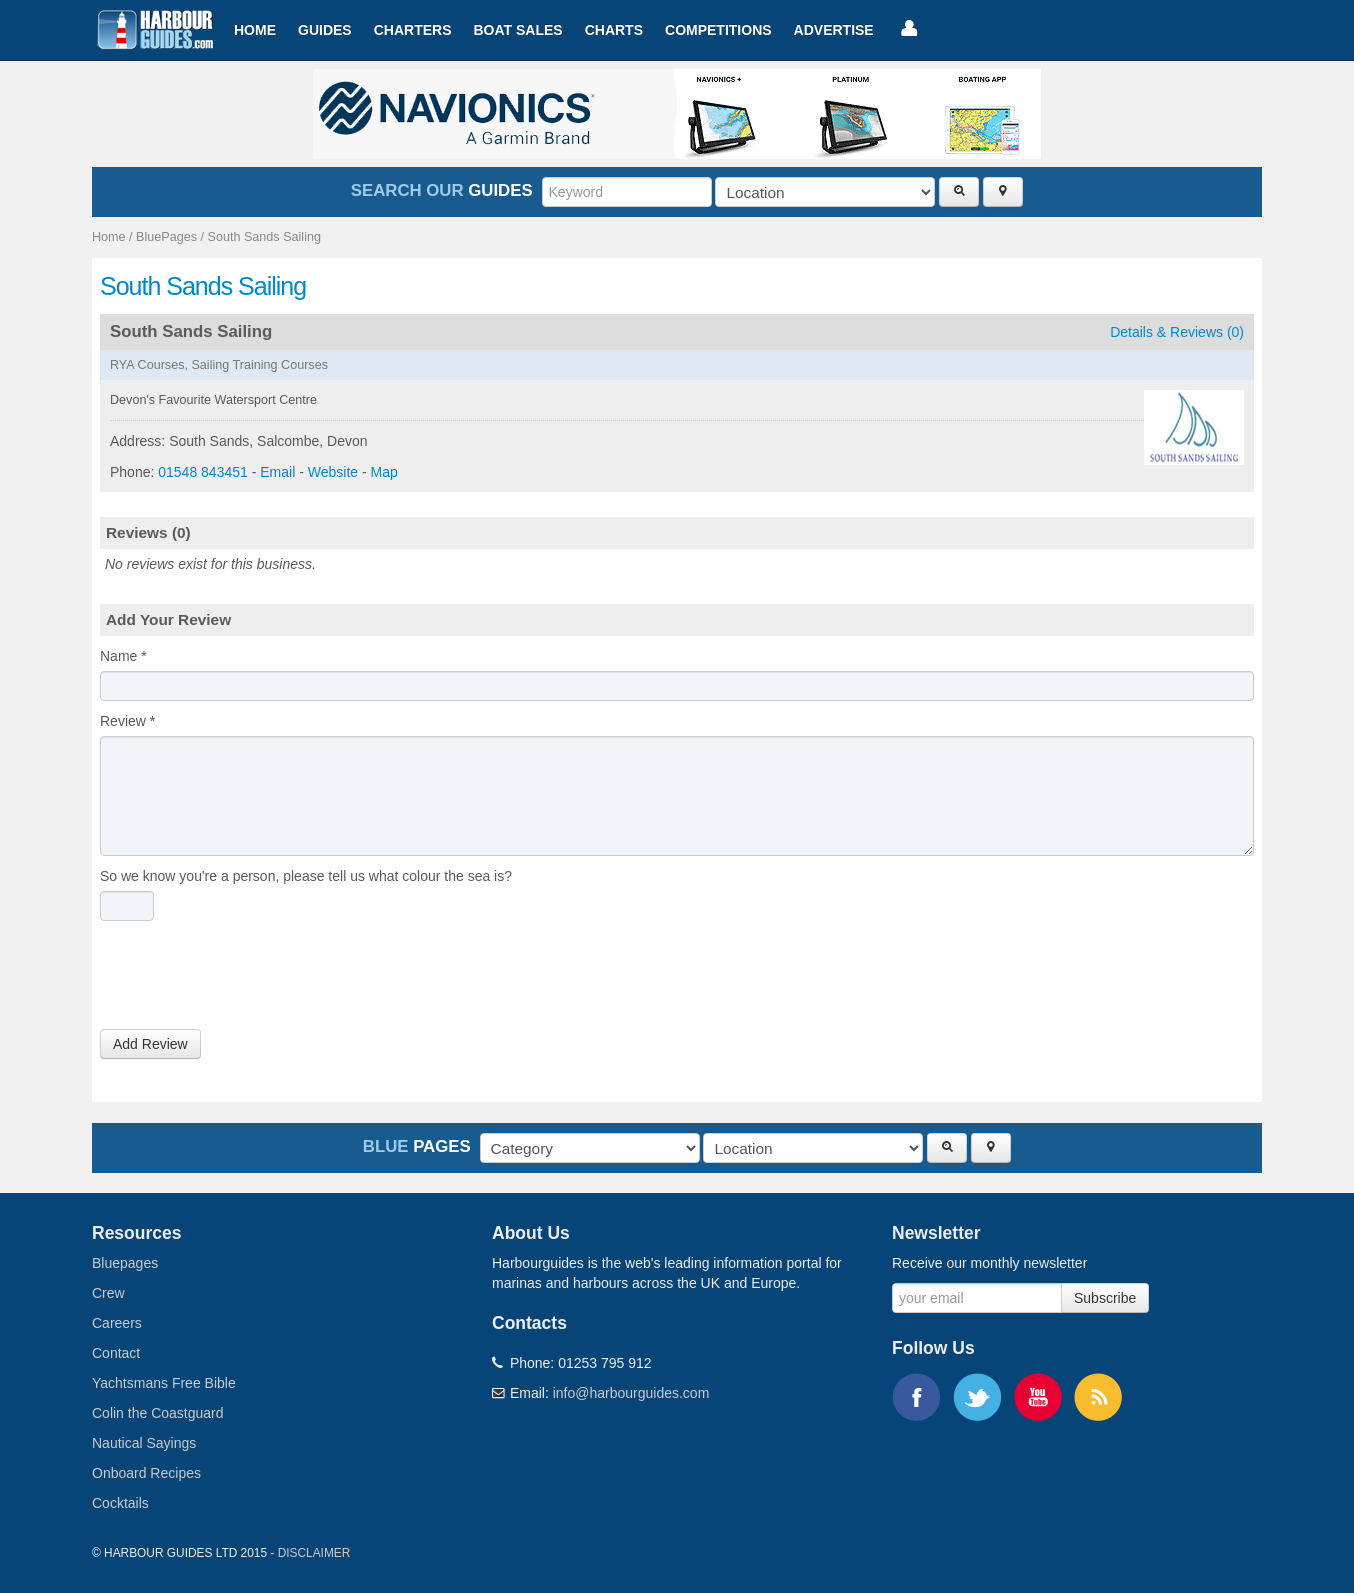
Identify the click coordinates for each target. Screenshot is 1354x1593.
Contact (116, 1353)
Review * (127, 721)
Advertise (834, 30)
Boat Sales (517, 30)
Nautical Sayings (144, 1443)
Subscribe (1105, 1298)
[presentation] (252, 980)
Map (384, 472)
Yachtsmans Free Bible (164, 1383)
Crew (108, 1293)
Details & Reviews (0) (1177, 332)
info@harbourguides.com (631, 1393)
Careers (117, 1323)
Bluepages (125, 1263)
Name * (123, 656)
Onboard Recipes (146, 1473)
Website (333, 472)
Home (255, 30)
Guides (325, 30)
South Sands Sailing (264, 237)
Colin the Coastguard (158, 1413)
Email (277, 472)
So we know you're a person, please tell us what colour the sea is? (306, 876)
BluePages (166, 237)
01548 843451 (203, 472)
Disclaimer (314, 1553)
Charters (413, 30)
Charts (614, 30)
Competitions (718, 30)
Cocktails (120, 1503)
